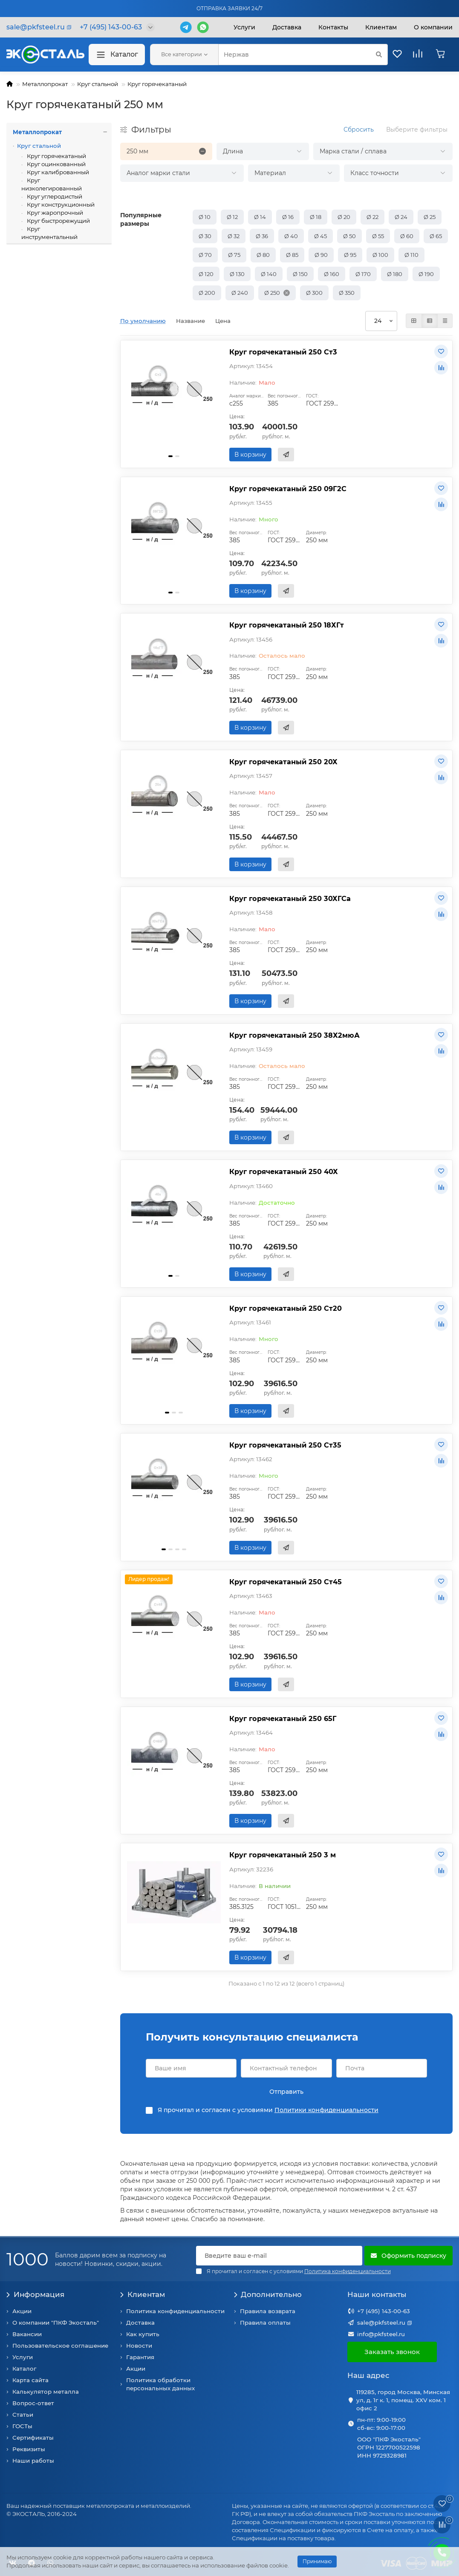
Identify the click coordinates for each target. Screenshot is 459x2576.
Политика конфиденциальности (175, 2311)
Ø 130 (237, 274)
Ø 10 (205, 216)
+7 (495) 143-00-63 (383, 2311)
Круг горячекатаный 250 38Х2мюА (294, 1035)
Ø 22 (372, 216)
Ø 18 (315, 216)
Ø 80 (263, 254)
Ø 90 (321, 254)
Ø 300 (314, 292)
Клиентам (142, 2294)
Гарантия (140, 2357)
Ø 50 (349, 236)
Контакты (333, 27)
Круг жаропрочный (54, 212)
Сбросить (359, 129)
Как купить (142, 2334)
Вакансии (27, 2334)
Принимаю (317, 2561)
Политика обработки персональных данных (160, 2384)
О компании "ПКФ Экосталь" (55, 2322)
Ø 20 (344, 216)
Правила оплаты (265, 2322)
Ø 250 (272, 292)
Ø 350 (347, 292)
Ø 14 (260, 216)
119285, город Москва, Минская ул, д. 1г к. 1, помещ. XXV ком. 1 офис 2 (403, 2400)
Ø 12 (232, 216)
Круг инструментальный (49, 232)
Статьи (22, 2414)
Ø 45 (320, 236)
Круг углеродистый (54, 196)
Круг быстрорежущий (58, 220)
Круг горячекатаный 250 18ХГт (286, 625)
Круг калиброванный (57, 172)
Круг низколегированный (51, 184)
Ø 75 (234, 254)
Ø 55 (378, 236)
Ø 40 (291, 236)
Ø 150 (300, 274)
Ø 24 (401, 216)
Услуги (244, 27)
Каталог (116, 54)
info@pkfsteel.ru (381, 2334)
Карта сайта (30, 2380)
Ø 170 (363, 274)
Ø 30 (205, 236)
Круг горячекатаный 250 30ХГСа (290, 898)
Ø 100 (380, 254)
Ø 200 (207, 292)
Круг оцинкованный (56, 164)
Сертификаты (33, 2437)
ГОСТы (22, 2426)
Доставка (286, 27)
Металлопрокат (45, 84)
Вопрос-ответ (33, 2403)
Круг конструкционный (60, 204)
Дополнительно (268, 2294)
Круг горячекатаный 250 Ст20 (285, 1308)
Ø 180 (394, 274)
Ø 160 (331, 274)
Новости (139, 2345)
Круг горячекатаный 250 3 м (282, 1855)
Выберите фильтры (416, 129)
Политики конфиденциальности (326, 2110)
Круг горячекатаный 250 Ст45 (285, 1581)
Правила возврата (267, 2311)
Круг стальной (97, 84)
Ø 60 (406, 236)
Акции (22, 2311)
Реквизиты (28, 2449)
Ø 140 (269, 274)
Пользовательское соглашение (60, 2345)
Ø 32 (234, 236)
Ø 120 (206, 274)
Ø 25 (430, 216)
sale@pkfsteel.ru (381, 2322)
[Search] (303, 54)
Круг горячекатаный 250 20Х (283, 761)
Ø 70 (205, 254)
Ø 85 (292, 254)
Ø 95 (350, 254)
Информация (35, 2294)
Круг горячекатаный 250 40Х (283, 1171)
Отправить (286, 2091)
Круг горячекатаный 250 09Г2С (287, 488)
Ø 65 (436, 236)
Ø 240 (239, 292)
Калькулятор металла (45, 2391)
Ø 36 (262, 236)
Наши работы (33, 2460)
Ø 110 (411, 254)
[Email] (279, 2255)
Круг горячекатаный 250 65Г (283, 1718)
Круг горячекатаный (157, 84)
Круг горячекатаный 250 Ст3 (283, 352)
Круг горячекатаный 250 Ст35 (285, 1445)
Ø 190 (426, 274)
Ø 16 (288, 216)
